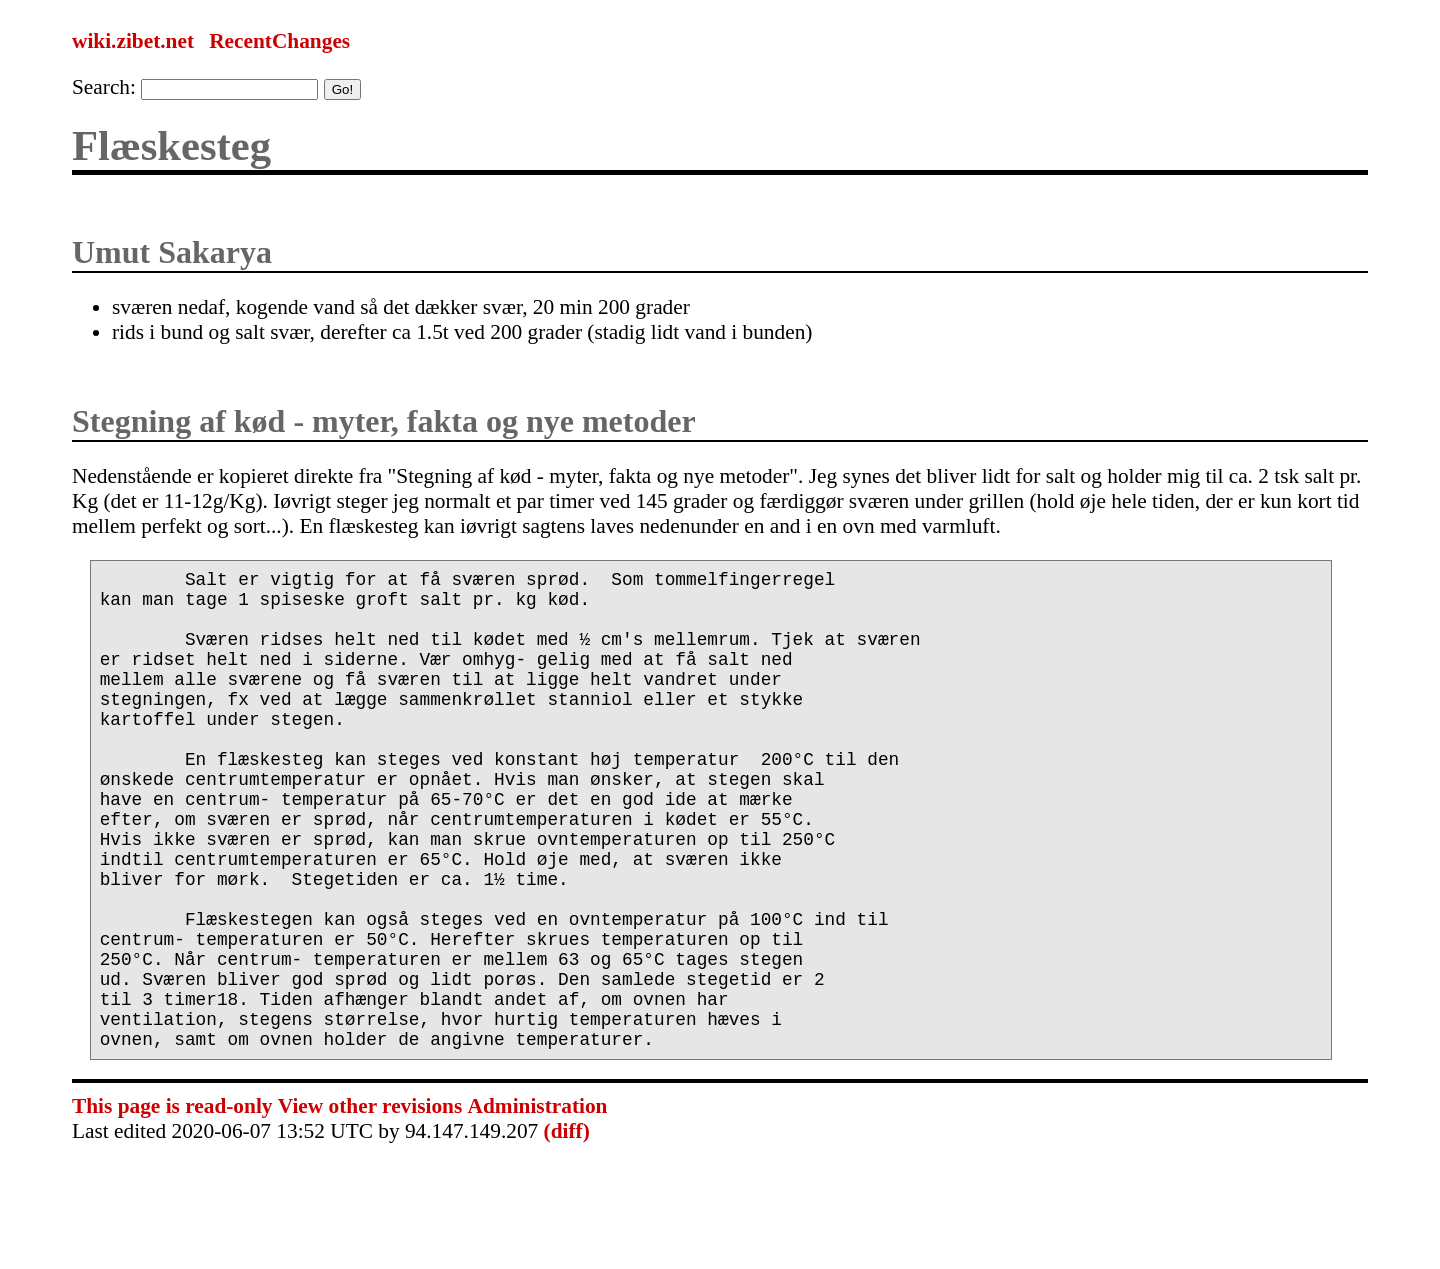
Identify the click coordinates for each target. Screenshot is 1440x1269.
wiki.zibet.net (133, 41)
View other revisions (370, 1202)
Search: (104, 87)
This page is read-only (172, 1202)
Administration (538, 1202)
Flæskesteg (171, 145)
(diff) (567, 1227)
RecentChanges (279, 41)
